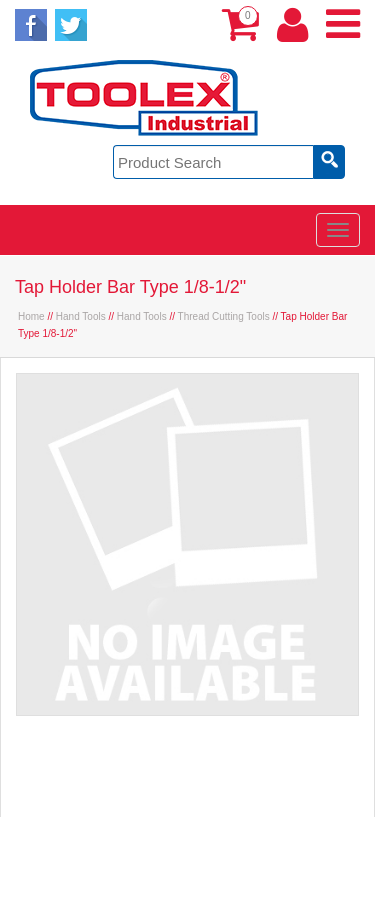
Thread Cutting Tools (224, 316)
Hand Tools (81, 316)
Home (31, 316)
